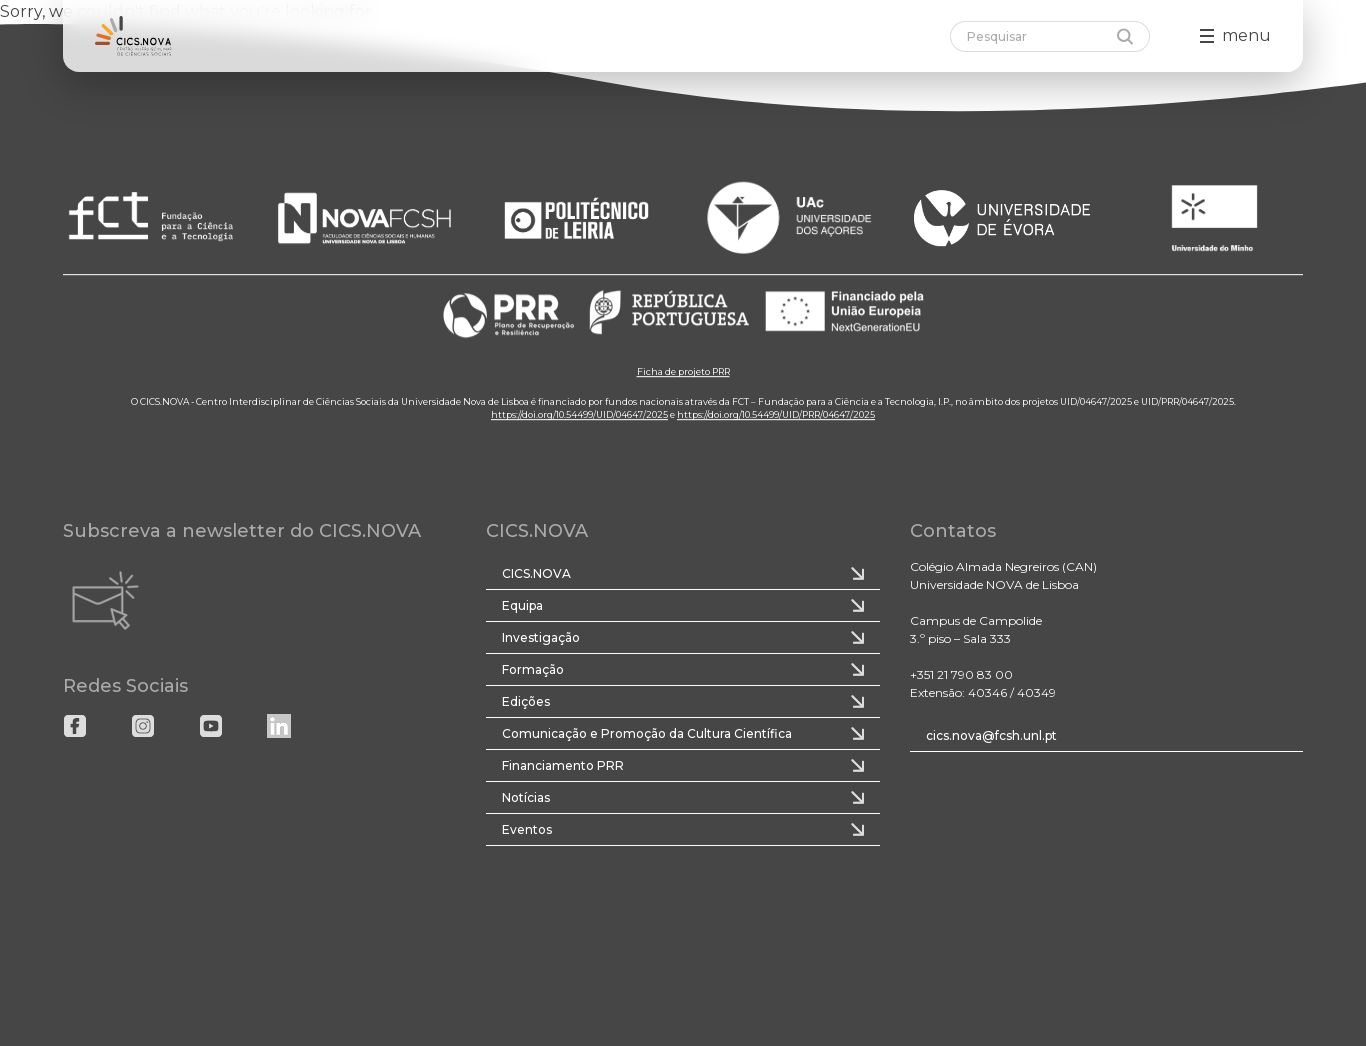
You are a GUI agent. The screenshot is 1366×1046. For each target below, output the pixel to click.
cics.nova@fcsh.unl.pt (991, 735)
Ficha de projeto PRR (683, 372)
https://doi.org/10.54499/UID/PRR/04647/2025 (776, 415)
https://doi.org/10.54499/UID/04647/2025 (579, 415)
